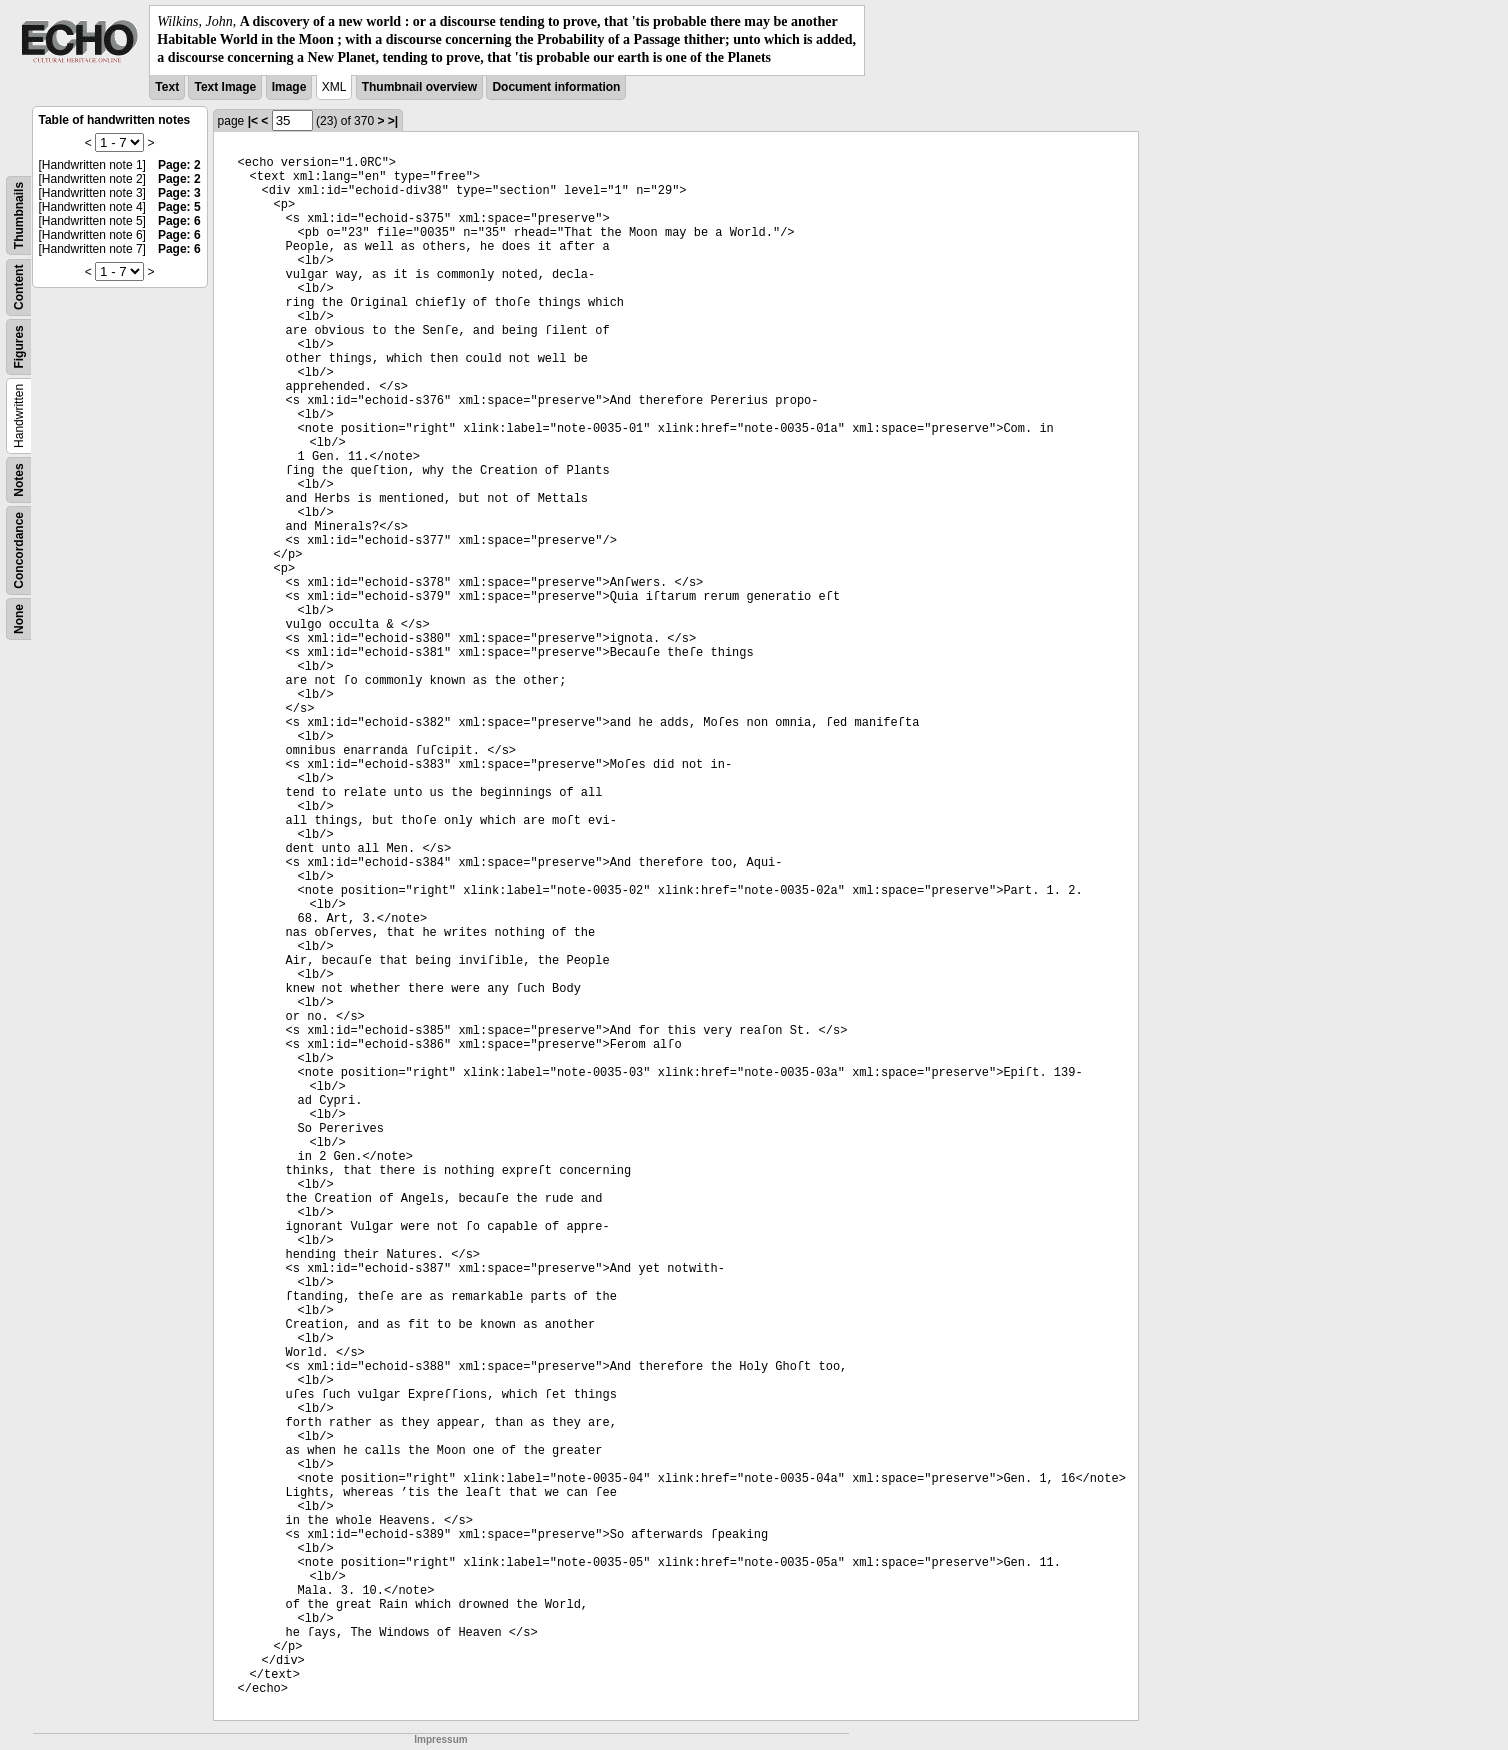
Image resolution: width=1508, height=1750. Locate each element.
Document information (556, 87)
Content (19, 286)
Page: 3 (179, 193)
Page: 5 (179, 207)
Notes (19, 479)
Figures (19, 346)
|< (253, 121)
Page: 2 (179, 165)
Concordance (19, 550)
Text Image (225, 87)
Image (289, 87)
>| (393, 121)
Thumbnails (19, 214)
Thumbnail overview (419, 87)
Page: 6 (179, 221)
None (19, 619)
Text (167, 87)
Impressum (440, 1739)
